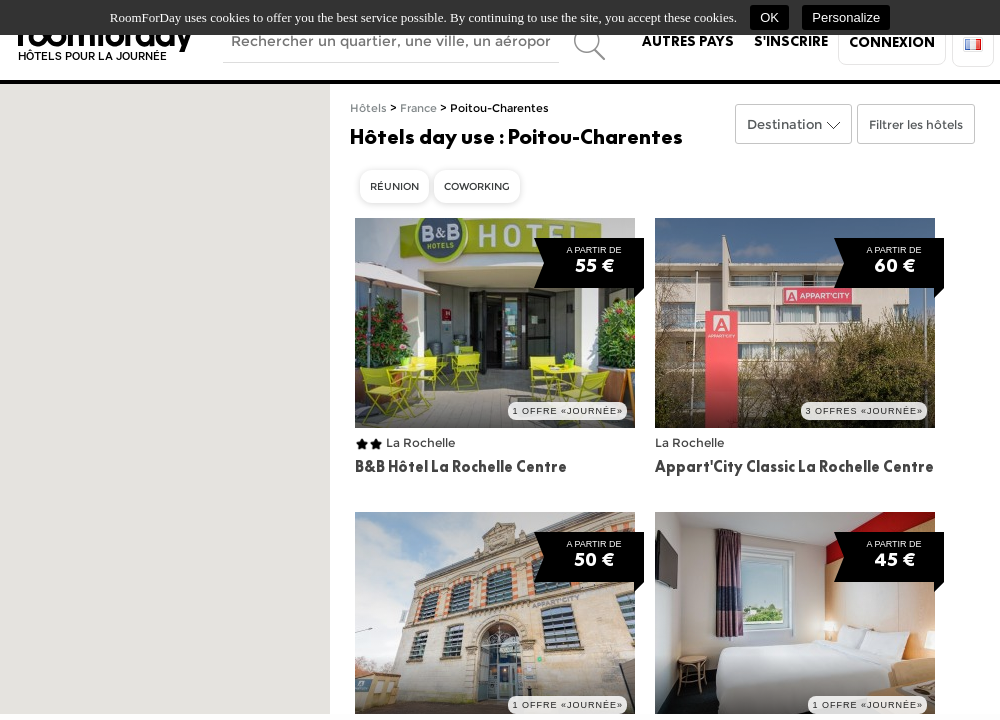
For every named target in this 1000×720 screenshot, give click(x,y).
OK (769, 17)
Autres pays (688, 41)
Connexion (892, 42)
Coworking (477, 186)
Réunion (394, 186)
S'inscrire (791, 41)
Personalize (846, 17)
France (418, 108)
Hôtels (368, 108)
